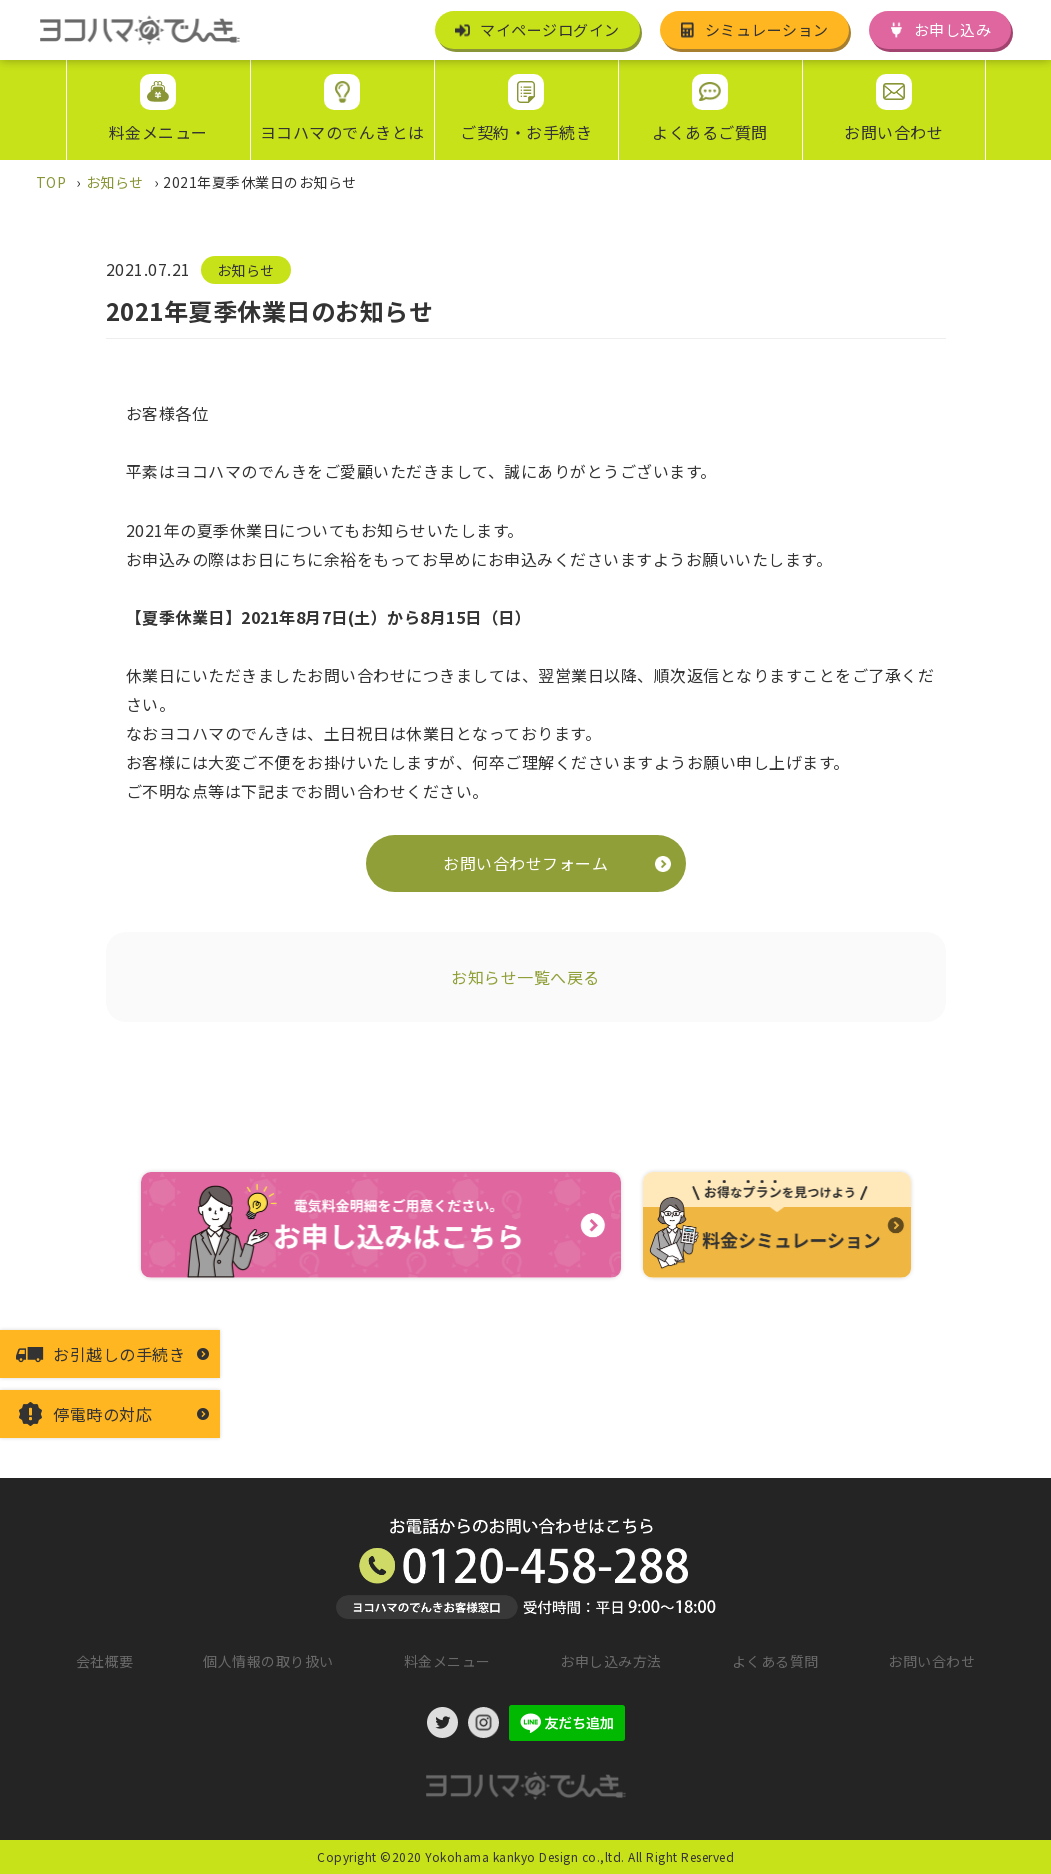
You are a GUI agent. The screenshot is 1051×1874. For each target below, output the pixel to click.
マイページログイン (550, 29)
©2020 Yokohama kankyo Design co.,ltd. (502, 1856)
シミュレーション (767, 29)
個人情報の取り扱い (268, 1661)
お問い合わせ (931, 1661)
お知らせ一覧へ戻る (525, 977)
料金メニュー (447, 1661)
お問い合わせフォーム (525, 863)
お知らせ (246, 270)
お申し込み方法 (611, 1661)
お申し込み (953, 29)
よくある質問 (775, 1661)
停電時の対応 (102, 1414)
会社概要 (105, 1661)
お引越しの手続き (119, 1354)
